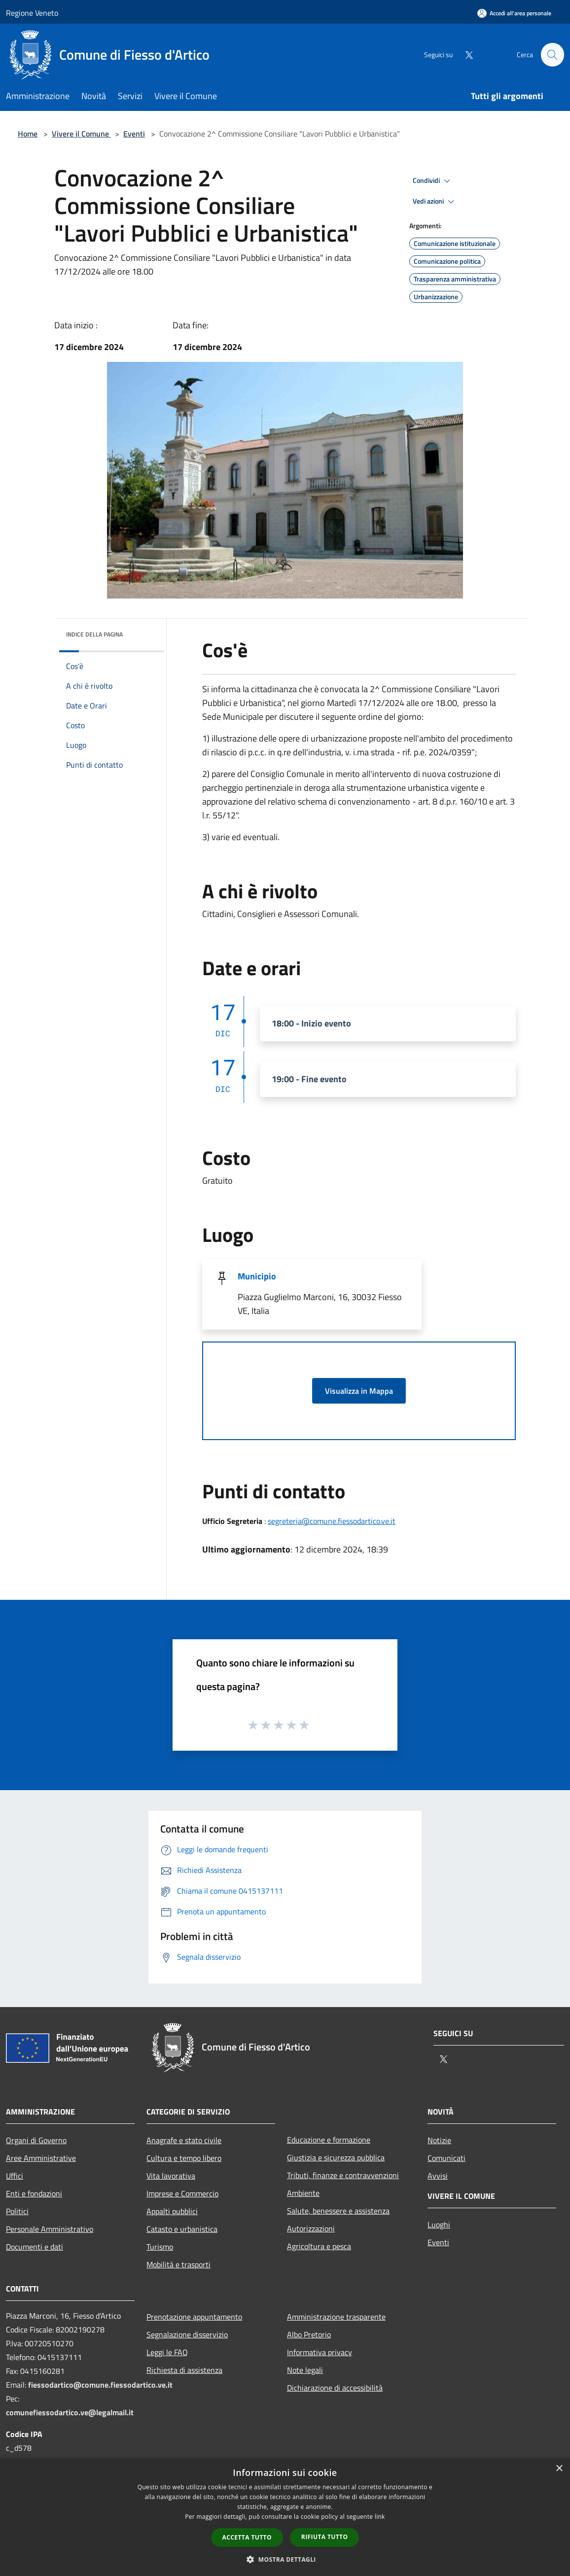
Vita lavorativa (170, 2176)
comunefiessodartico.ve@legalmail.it (70, 2412)
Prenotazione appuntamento (194, 2317)
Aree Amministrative (41, 2158)
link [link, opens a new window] (380, 2516)
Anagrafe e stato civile (183, 2140)
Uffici (14, 2176)
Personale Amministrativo (49, 2229)
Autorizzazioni (311, 2228)
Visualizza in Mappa (359, 1391)
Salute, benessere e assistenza (338, 2211)
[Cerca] (552, 55)
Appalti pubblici (172, 2211)
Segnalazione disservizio (187, 2334)
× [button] (559, 2468)
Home (27, 134)
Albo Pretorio (309, 2334)
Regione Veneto (32, 13)
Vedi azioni (435, 202)
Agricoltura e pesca (319, 2246)
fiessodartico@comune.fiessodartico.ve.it (100, 2385)
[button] (285, 2559)
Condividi (433, 181)
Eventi (134, 134)
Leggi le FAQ (167, 2352)
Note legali (305, 2370)
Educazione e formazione (328, 2140)
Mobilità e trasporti (178, 2264)
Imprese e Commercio (182, 2193)
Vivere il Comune (81, 134)
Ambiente (303, 2193)
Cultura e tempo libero (183, 2158)
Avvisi (438, 2176)
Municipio (257, 1276)
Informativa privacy (319, 2352)
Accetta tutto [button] (247, 2537)
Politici (17, 2211)
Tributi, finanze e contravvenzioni (343, 2175)
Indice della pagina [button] (94, 634)
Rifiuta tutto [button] (324, 2537)
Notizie (439, 2140)
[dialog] (285, 2517)
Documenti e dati (34, 2247)
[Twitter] (464, 54)
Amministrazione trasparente (336, 2317)
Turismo (159, 2247)
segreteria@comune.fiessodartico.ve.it (331, 1521)
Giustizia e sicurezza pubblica (336, 2157)
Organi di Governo (36, 2140)
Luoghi (439, 2224)
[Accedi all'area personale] (514, 13)
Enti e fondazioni (34, 2193)
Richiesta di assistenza (184, 2370)
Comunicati (446, 2158)
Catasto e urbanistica (181, 2229)
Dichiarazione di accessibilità (335, 2388)
